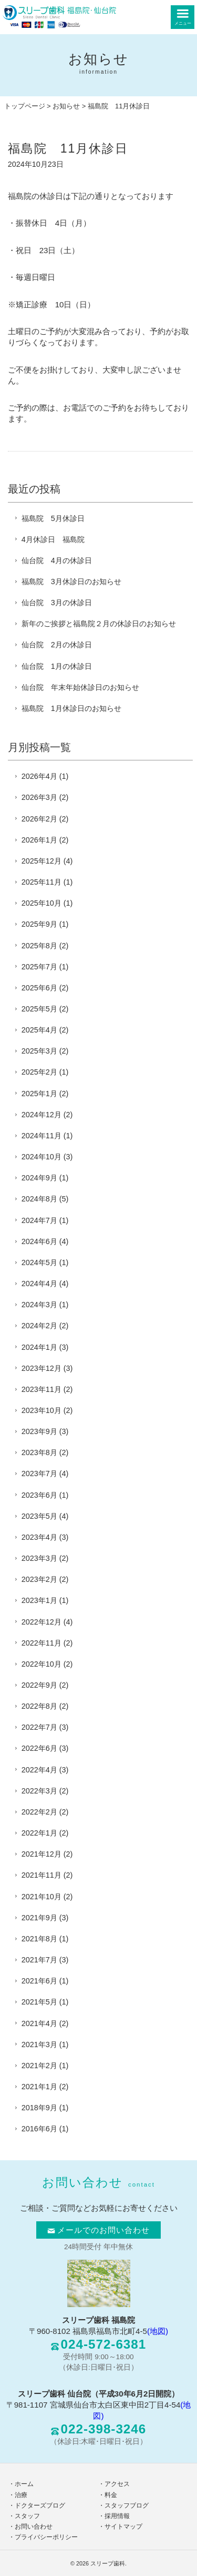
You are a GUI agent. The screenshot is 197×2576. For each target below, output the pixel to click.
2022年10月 (41, 1664)
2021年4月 (39, 2023)
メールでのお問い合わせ (98, 2230)
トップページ (24, 106)
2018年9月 (39, 2107)
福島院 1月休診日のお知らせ (71, 708)
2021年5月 (39, 2002)
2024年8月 (39, 1199)
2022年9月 (39, 1685)
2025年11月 (41, 882)
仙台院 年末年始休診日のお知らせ (80, 687)
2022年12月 (41, 1622)
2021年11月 (41, 1875)
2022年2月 (39, 1812)
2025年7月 (39, 967)
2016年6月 (39, 2128)
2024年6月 (39, 1241)
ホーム (24, 2484)
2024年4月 (39, 1283)
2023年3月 (39, 1558)
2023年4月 (39, 1537)
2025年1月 (39, 1093)
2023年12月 (41, 1368)
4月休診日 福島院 (53, 539)
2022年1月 (39, 1833)
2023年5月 (39, 1516)
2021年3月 (39, 2044)
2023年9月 (39, 1431)
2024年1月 (39, 1347)
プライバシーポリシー (46, 2537)
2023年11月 (41, 1389)
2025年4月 (39, 1030)
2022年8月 (39, 1706)
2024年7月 (39, 1220)
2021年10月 (41, 1896)
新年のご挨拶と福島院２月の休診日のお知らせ (99, 623)
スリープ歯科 (107, 2563)
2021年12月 (41, 1854)
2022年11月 (41, 1643)
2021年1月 (39, 2086)
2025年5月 (39, 1009)
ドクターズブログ (40, 2505)
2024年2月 (39, 1325)
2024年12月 (41, 1114)
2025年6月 (39, 988)
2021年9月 (39, 1917)
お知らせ (66, 106)
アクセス (117, 2484)
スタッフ (27, 2516)
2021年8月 (39, 1938)
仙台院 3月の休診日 (57, 602)
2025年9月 (39, 924)
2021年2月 (39, 2065)
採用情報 (117, 2516)
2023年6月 (39, 1495)
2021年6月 (39, 1981)
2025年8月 (39, 945)
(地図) (157, 2331)
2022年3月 (39, 1791)
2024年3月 (39, 1304)
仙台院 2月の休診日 (57, 644)
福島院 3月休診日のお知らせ (71, 581)
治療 (21, 2495)
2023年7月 (39, 1473)
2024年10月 (41, 1156)
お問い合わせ (34, 2526)
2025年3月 (39, 1051)
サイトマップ (123, 2526)
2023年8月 (39, 1452)
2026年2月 (39, 819)
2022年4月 (39, 1770)
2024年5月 (39, 1262)
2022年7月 (39, 1727)
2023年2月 (39, 1579)
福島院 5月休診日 (53, 518)
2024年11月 (41, 1135)
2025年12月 (41, 861)
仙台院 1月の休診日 (57, 666)
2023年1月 (39, 1600)
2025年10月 (41, 903)
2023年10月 (41, 1410)
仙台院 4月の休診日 (57, 560)
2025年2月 (39, 1072)
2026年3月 (39, 797)
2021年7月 (39, 1960)
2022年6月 (39, 1748)
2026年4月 (39, 776)
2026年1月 (39, 840)
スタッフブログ (127, 2505)
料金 (111, 2495)
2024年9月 (39, 1178)
